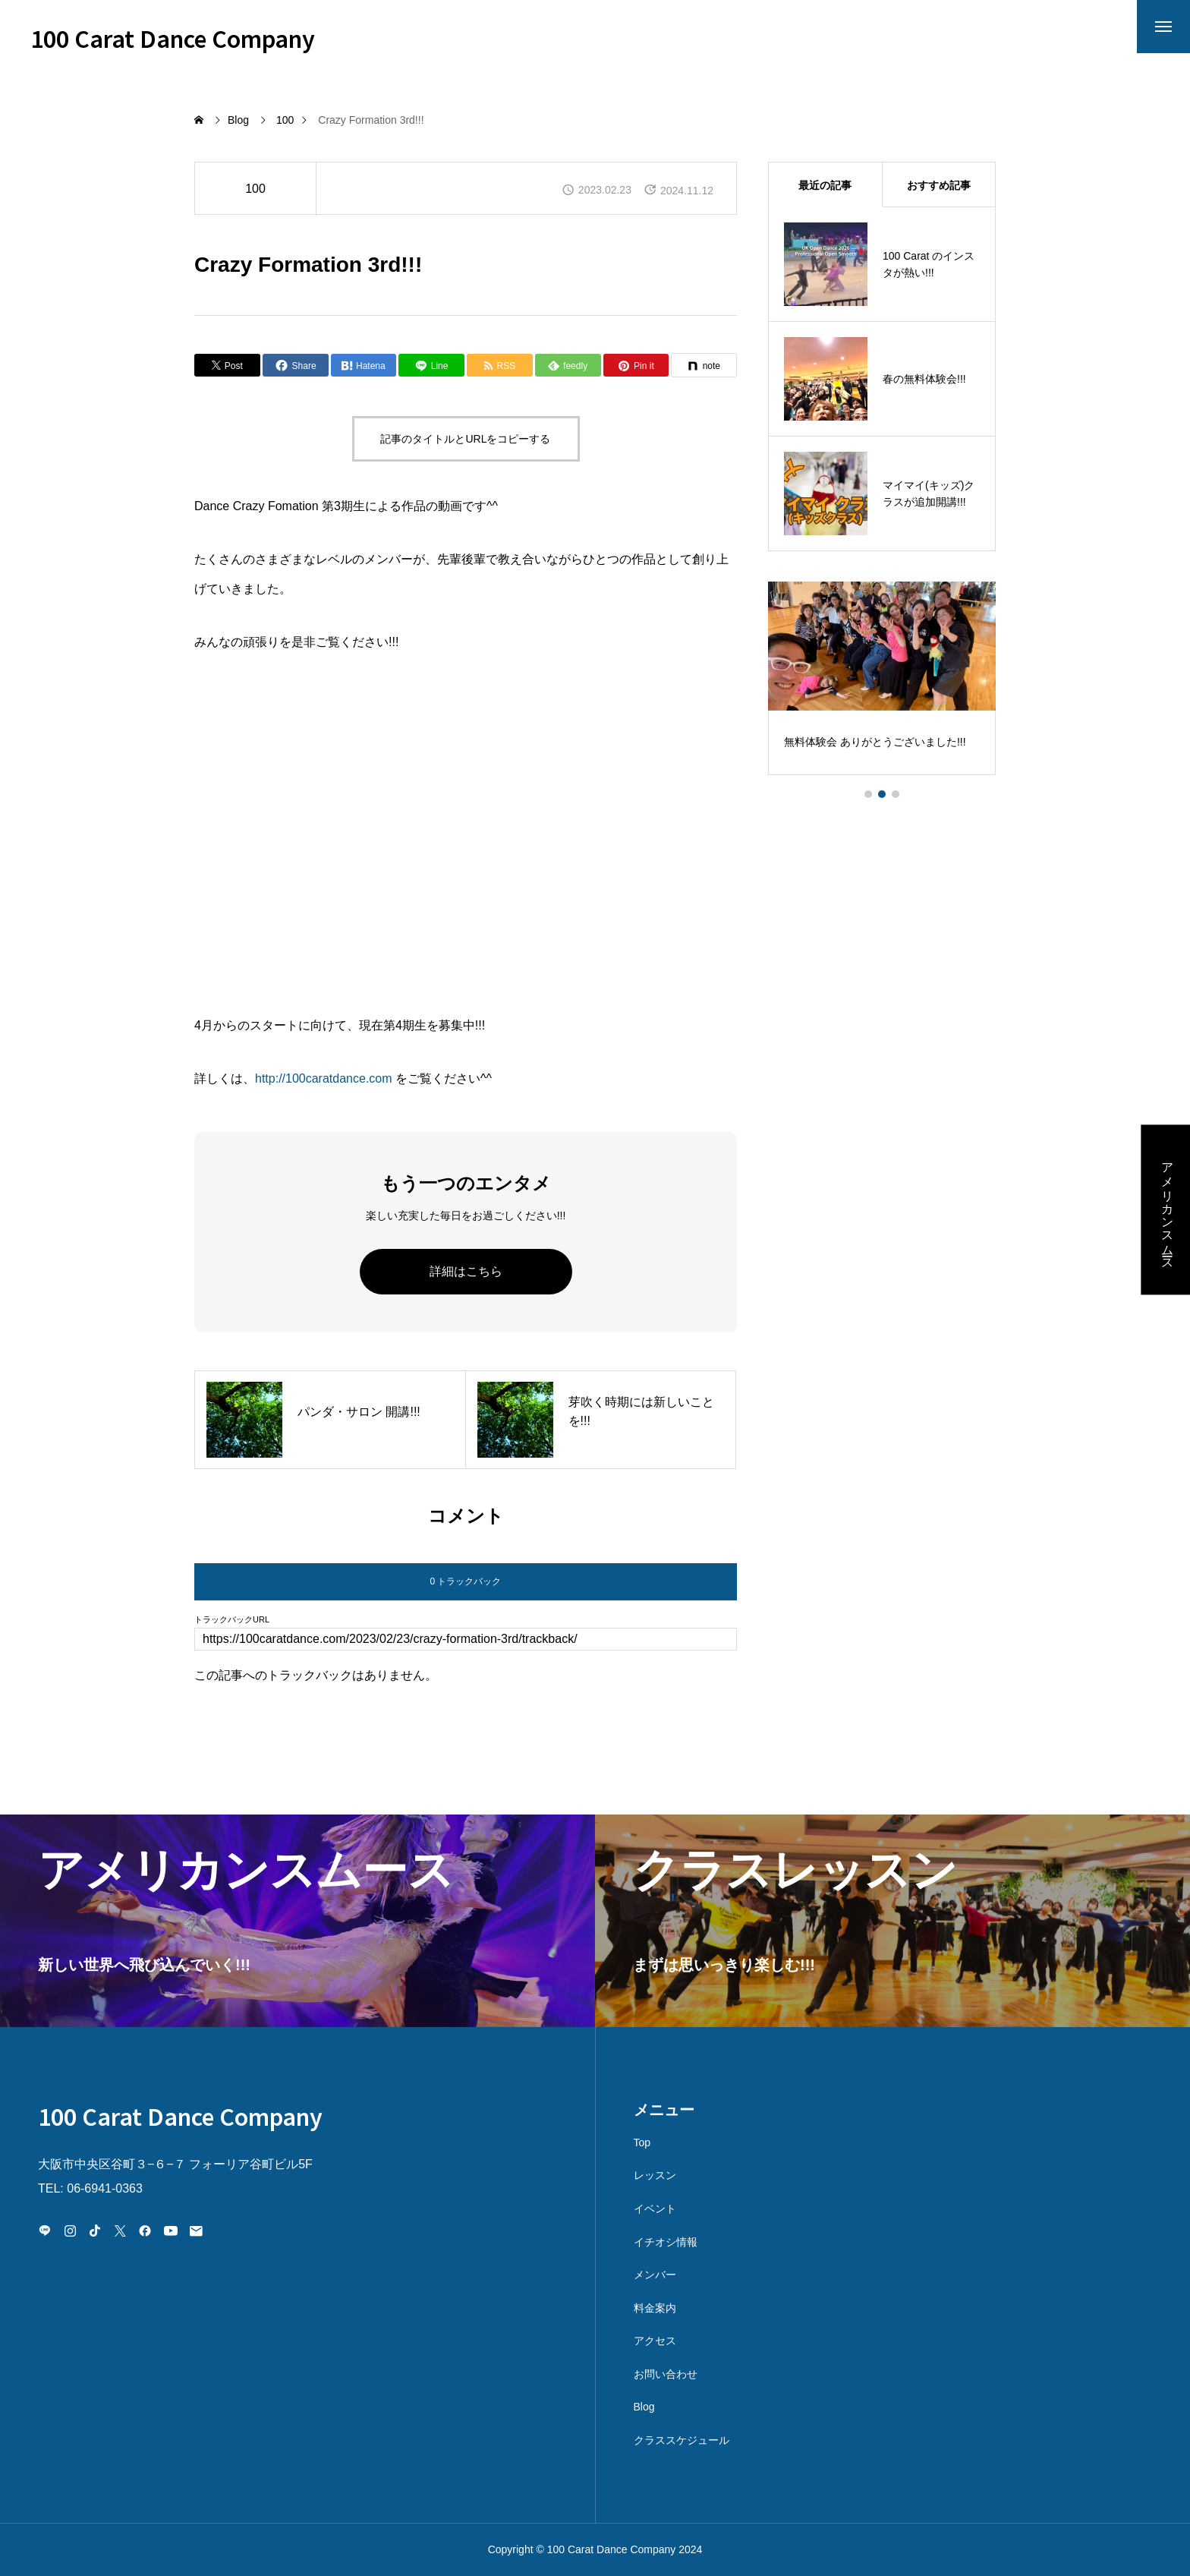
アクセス (655, 2341)
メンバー (655, 2275)
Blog (644, 2407)
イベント (655, 2208)
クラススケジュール (681, 2440)
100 (255, 188)
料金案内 (655, 2308)
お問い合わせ (665, 2374)
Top (642, 2142)
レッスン (655, 2175)
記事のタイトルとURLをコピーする (465, 439)
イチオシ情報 (665, 2242)
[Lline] (431, 365)
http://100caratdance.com (325, 1078)
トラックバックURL (231, 1620)
